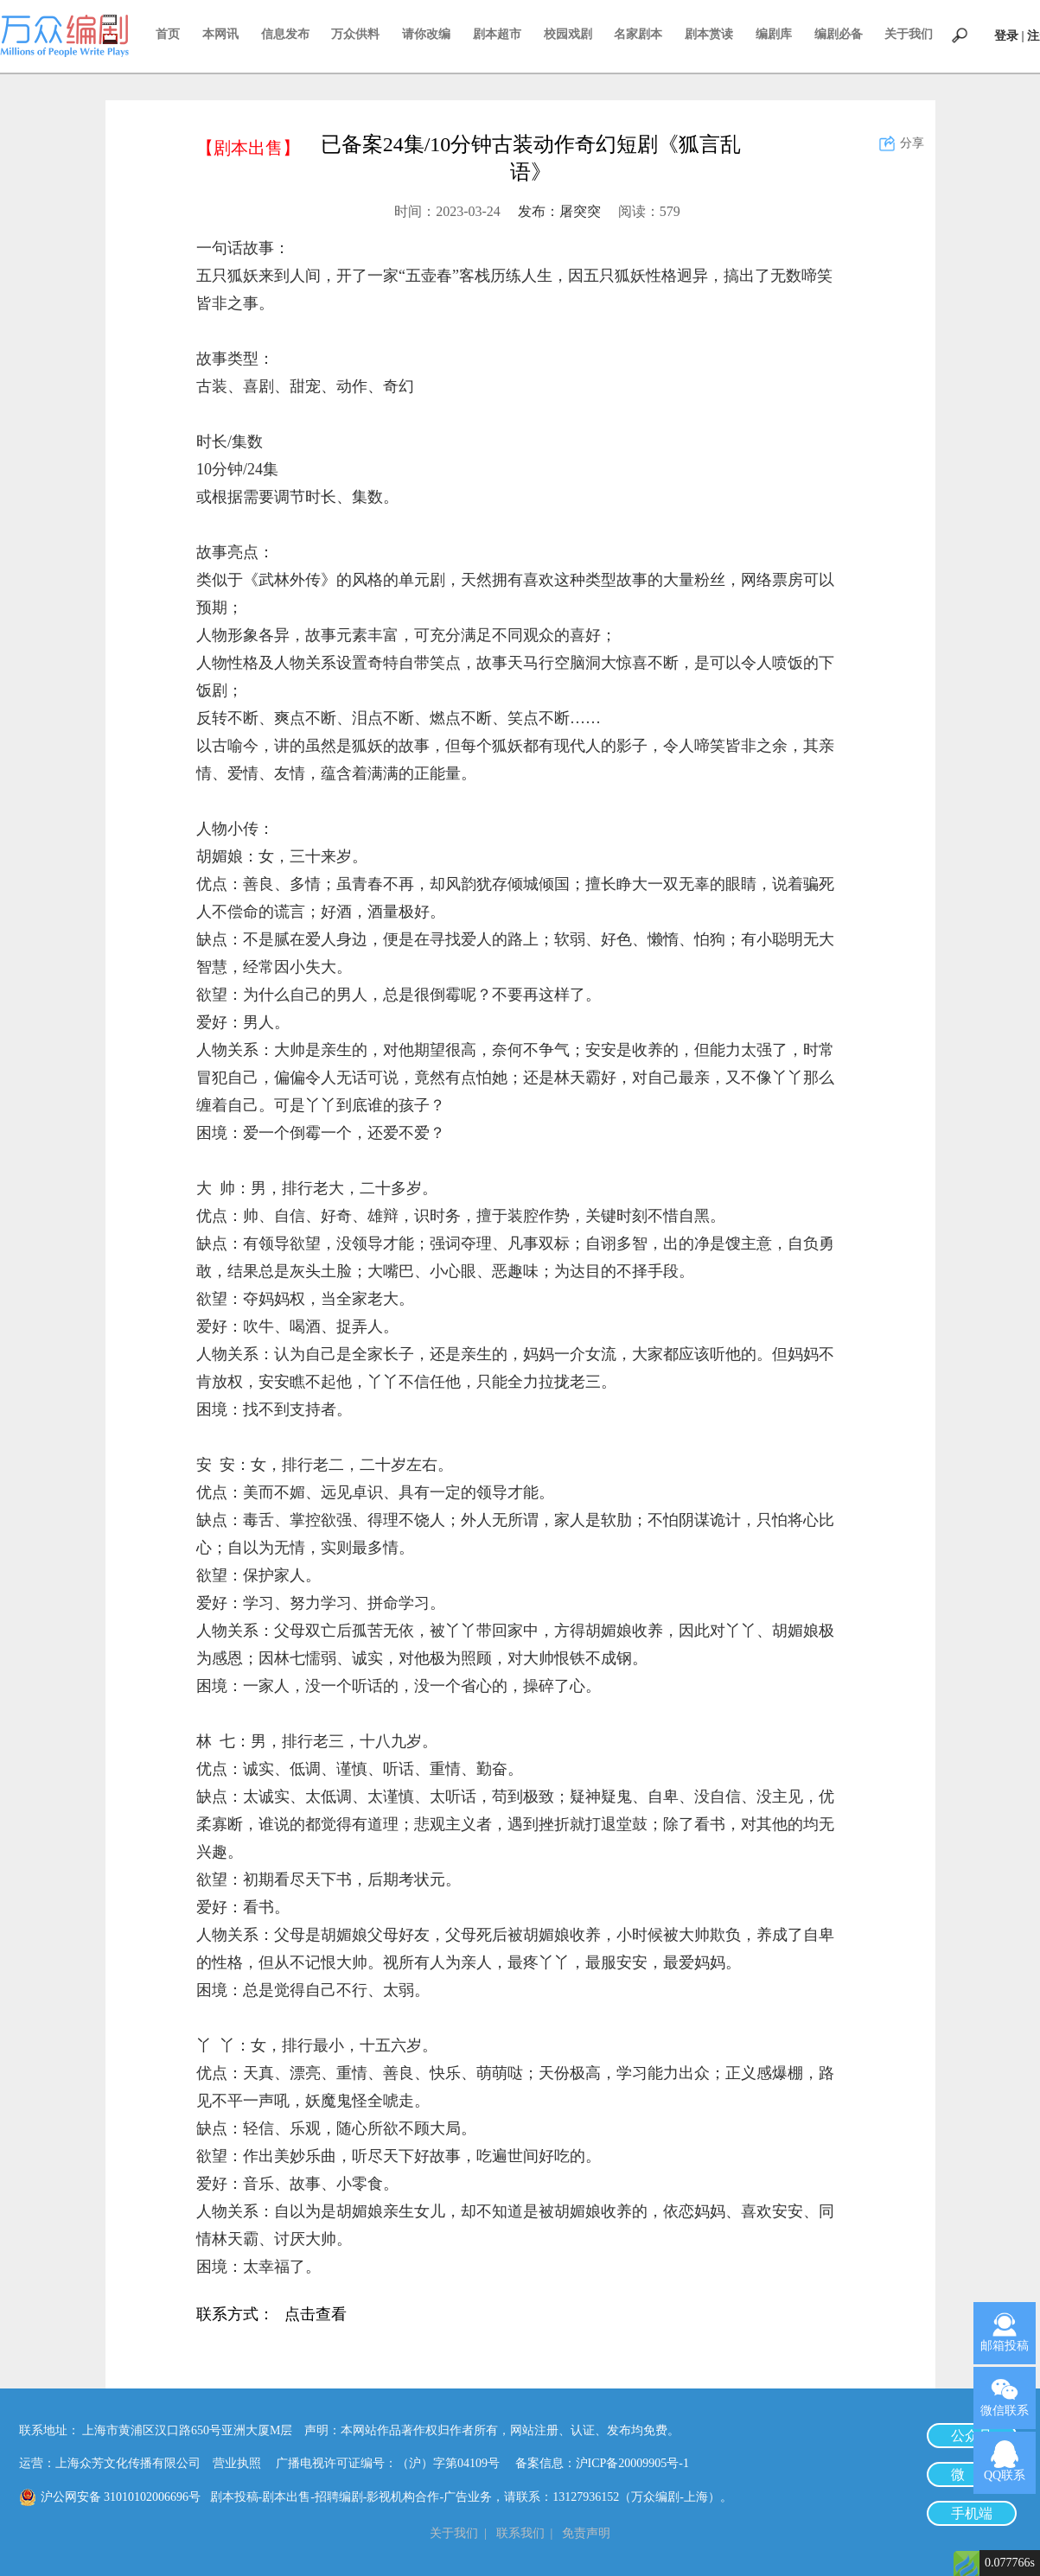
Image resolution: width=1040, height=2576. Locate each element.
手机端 (971, 2513)
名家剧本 (638, 34)
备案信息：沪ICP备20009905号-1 (602, 2463)
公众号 (971, 2435)
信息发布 (285, 34)
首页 (168, 34)
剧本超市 (497, 34)
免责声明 (586, 2533)
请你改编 (426, 34)
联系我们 (520, 2533)
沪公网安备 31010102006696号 (121, 2496)
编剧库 (774, 34)
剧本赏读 (709, 34)
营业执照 (237, 2463)
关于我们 (908, 34)
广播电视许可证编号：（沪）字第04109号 (394, 2463)
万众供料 (355, 34)
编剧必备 (838, 34)
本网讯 (220, 34)
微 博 (971, 2474)
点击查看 (315, 2316)
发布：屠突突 (559, 211)
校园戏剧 (568, 34)
